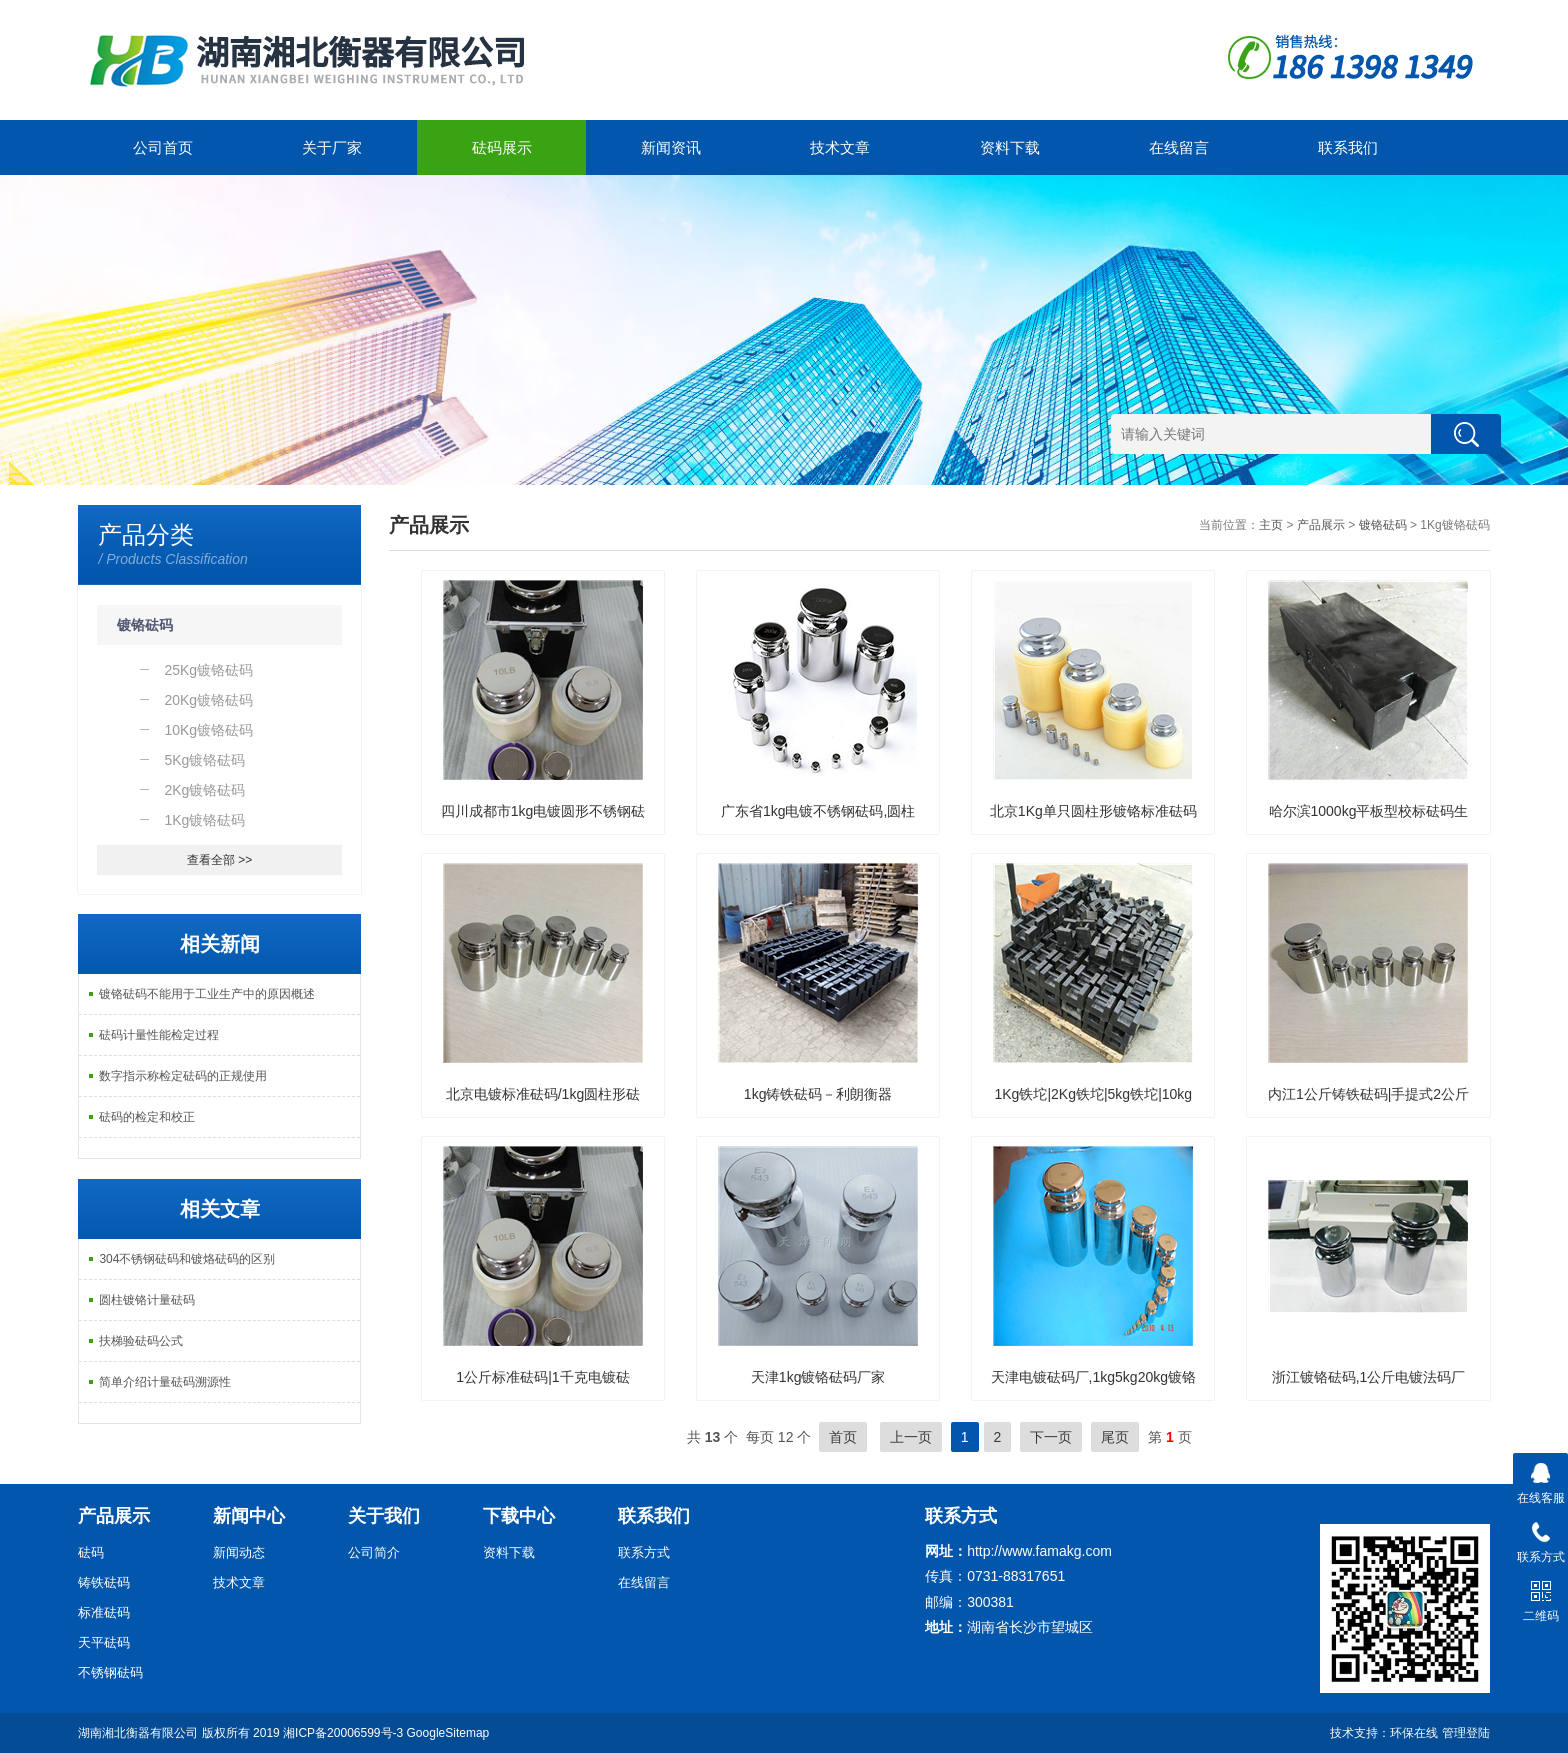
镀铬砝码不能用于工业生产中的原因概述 (207, 994)
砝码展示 (502, 147)
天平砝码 (104, 1642)
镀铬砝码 (145, 625)
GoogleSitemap (448, 1733)
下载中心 (519, 1516)
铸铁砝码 (104, 1582)
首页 (843, 1437)
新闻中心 (249, 1516)
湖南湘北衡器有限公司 (138, 1733)
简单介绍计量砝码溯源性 (165, 1382)
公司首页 (163, 147)
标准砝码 (104, 1612)
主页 (1271, 525)
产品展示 (1321, 525)
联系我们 (1348, 147)
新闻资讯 (671, 147)
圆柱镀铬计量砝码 (147, 1300)
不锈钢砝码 (110, 1672)
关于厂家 (332, 147)
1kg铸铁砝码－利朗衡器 (818, 1094)
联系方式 (644, 1552)
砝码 (91, 1552)
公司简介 (374, 1552)
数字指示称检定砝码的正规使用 (183, 1076)
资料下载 (1010, 147)
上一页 (911, 1437)
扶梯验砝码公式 (141, 1341)
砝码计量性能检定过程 (159, 1035)
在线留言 (1179, 147)
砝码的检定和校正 (147, 1117)
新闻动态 (239, 1552)
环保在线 (1414, 1733)
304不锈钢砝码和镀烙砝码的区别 (187, 1259)
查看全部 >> (219, 860)
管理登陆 (1466, 1733)
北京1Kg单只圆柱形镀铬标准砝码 (1093, 811)
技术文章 (840, 147)
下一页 (1051, 1437)
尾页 (1115, 1437)
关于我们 (384, 1516)
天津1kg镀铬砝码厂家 (818, 1377)
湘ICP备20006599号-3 (343, 1733)
